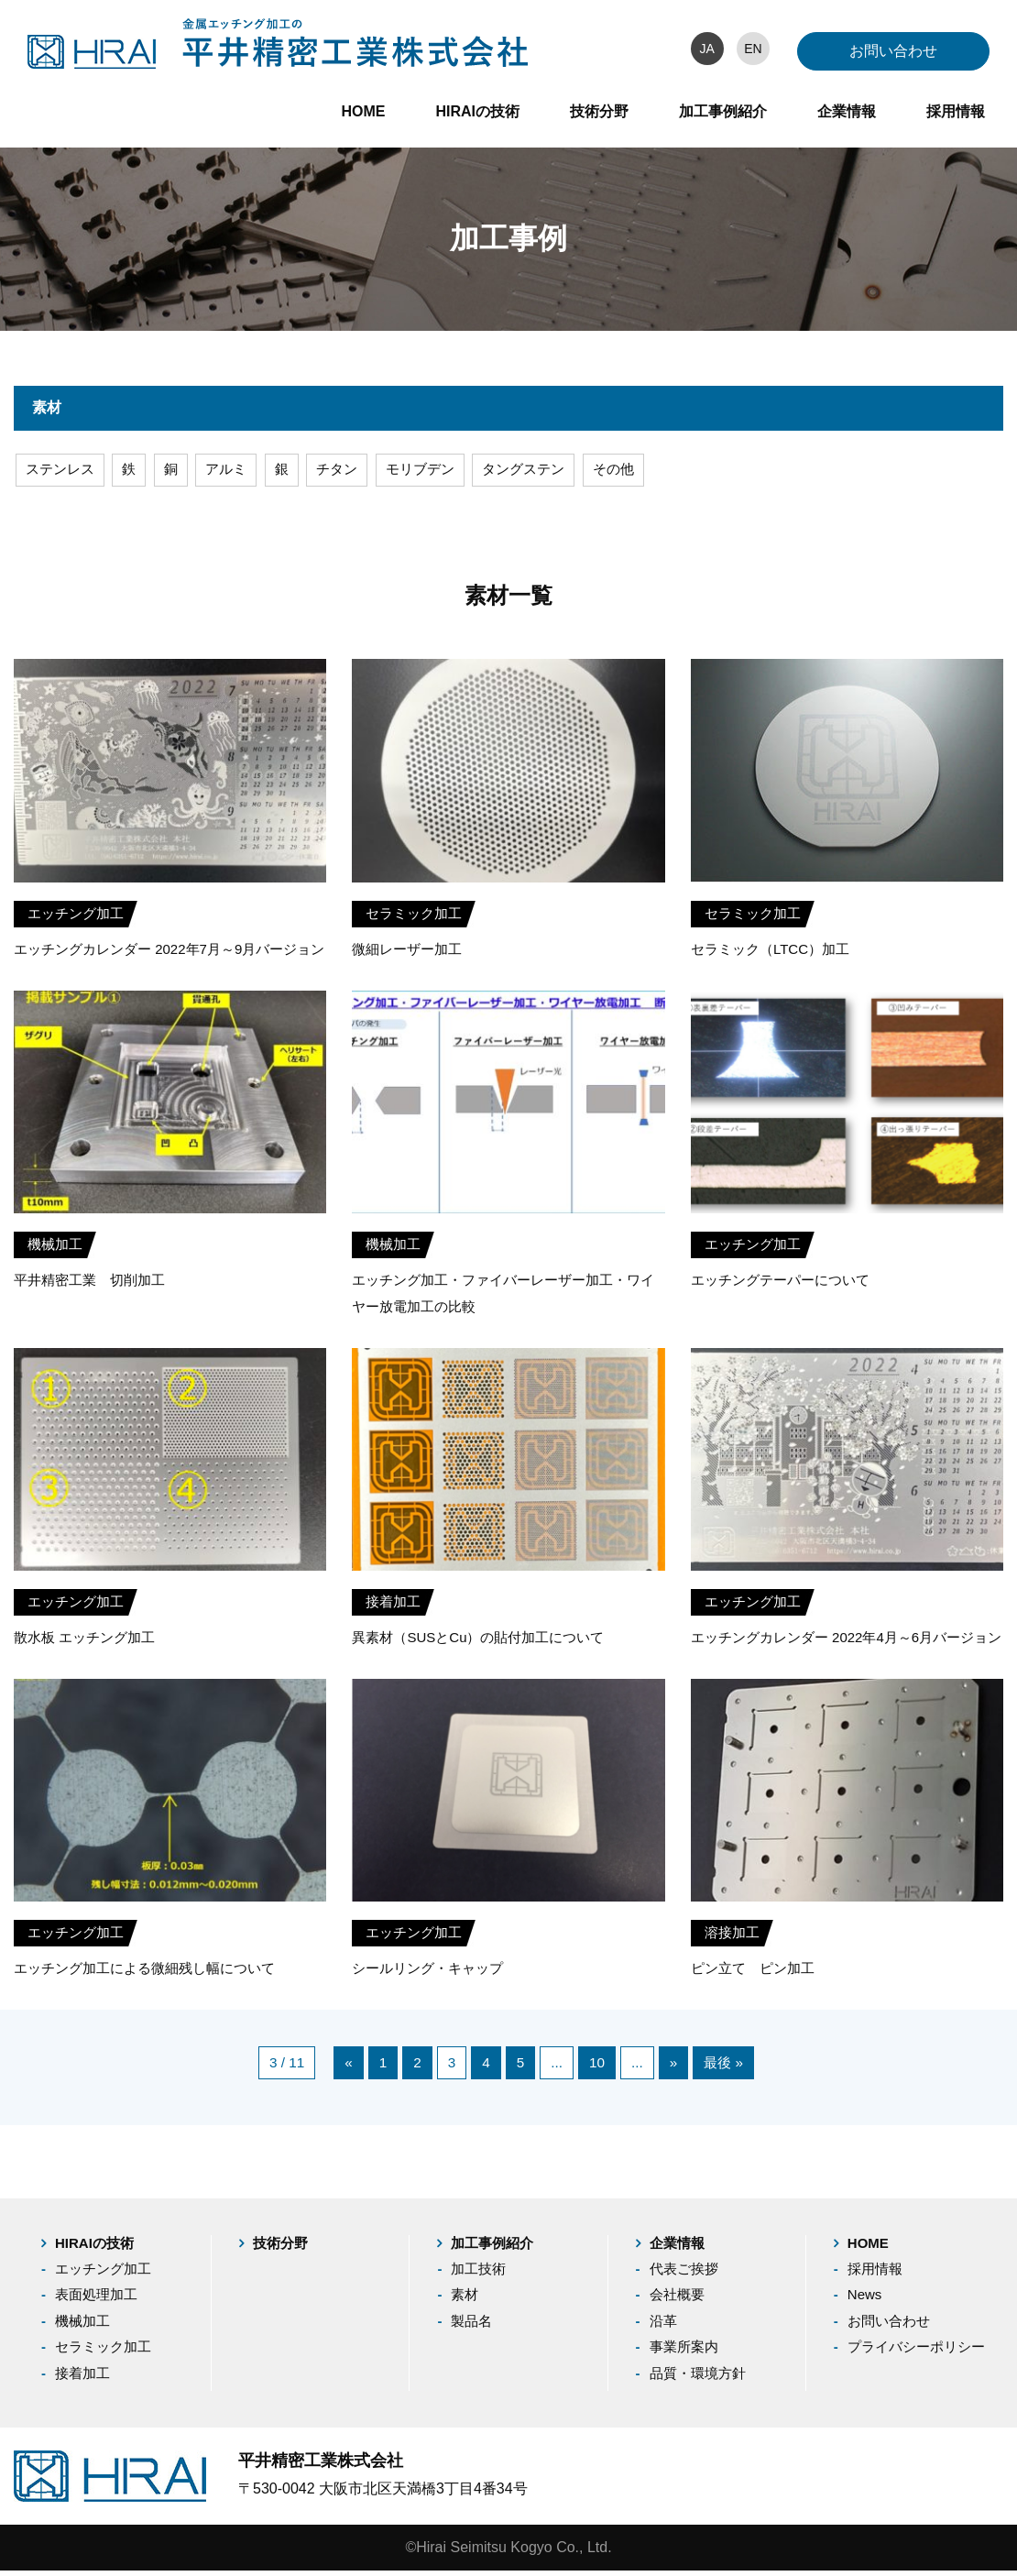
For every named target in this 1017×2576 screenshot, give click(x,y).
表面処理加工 (96, 2299)
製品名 (471, 2326)
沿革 (663, 2326)
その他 (638, 471)
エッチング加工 (103, 2274)
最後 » (726, 2067)
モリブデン (435, 471)
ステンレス (62, 471)
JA (706, 48)
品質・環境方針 (698, 2378)
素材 (464, 2299)
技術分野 (599, 111)
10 (597, 2067)
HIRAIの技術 (477, 111)
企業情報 (846, 111)
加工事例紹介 (723, 111)
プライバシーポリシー (916, 2352)
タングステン (543, 471)
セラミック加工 (103, 2352)
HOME (363, 111)
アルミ (234, 471)
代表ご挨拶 (684, 2274)
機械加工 (82, 2326)
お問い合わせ (893, 51)
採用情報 (955, 111)
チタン (348, 471)
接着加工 (82, 2378)
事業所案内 (684, 2352)
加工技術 (478, 2274)
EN (752, 48)
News (865, 2299)
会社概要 (677, 2299)
